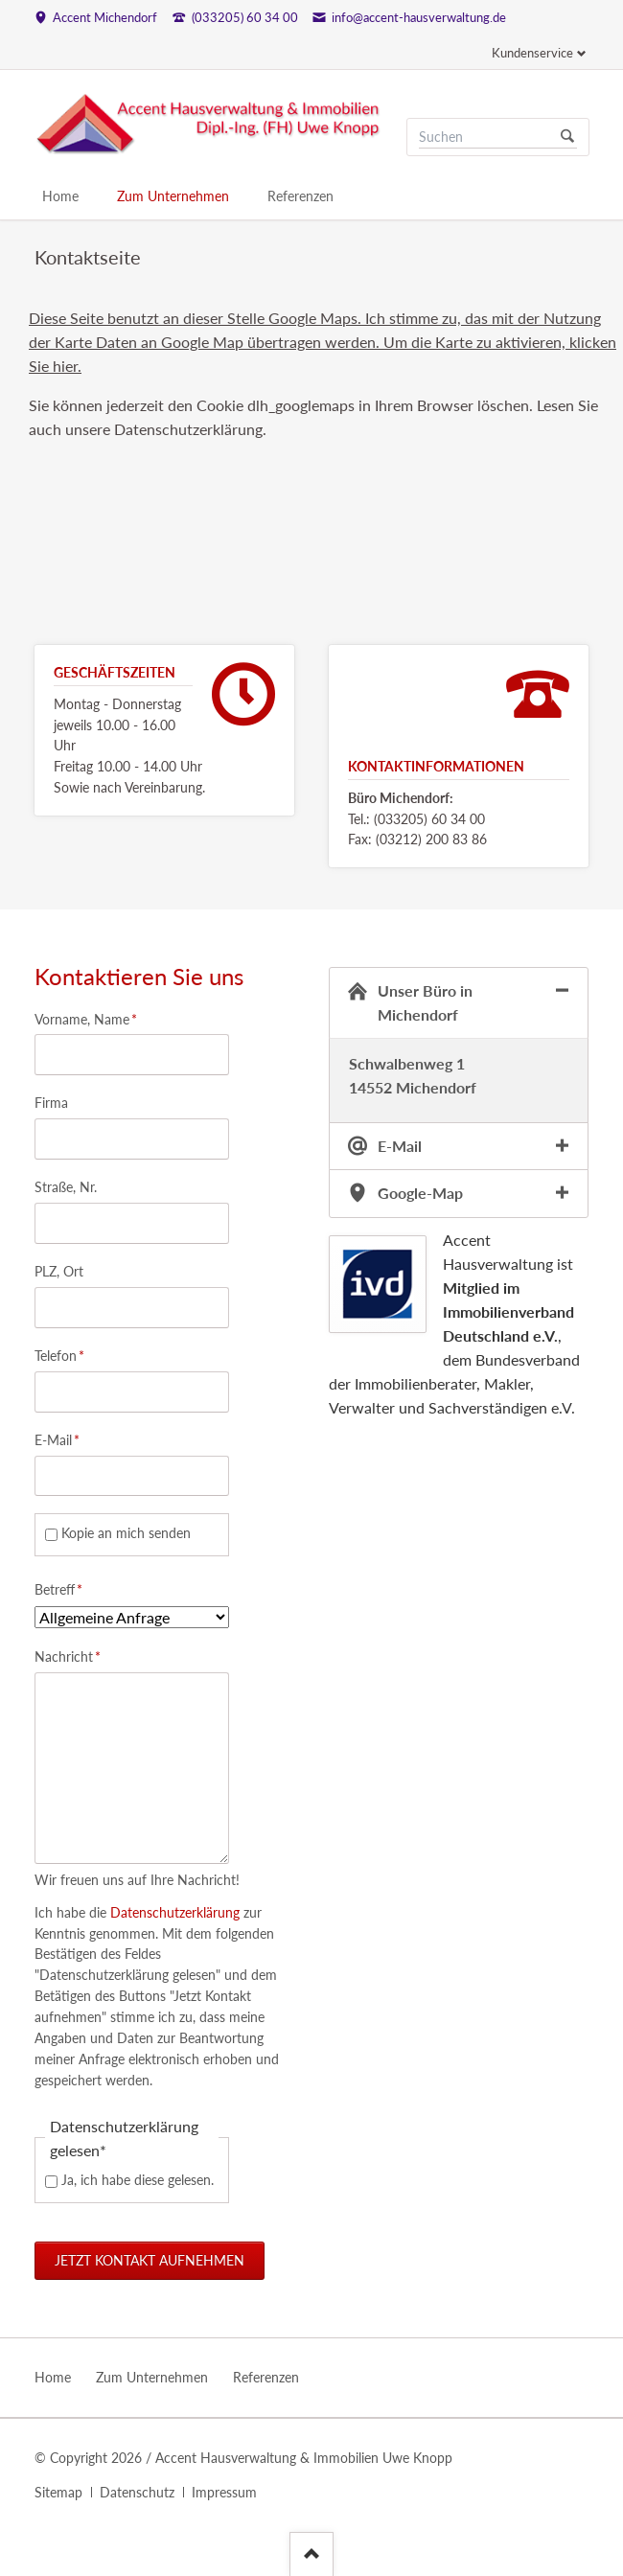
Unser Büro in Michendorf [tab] (425, 1002)
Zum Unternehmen (173, 196)
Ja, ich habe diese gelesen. (137, 2180)
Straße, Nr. (66, 1187)
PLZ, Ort (59, 1271)
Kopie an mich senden (126, 1533)
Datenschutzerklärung (173, 1912)
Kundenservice (532, 52)
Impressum (224, 2492)
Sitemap (58, 2492)
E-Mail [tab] (400, 1146)
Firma (51, 1102)
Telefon (64, 1355)
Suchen (567, 137)
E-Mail (64, 1439)
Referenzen (300, 196)
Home (60, 196)
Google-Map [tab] (420, 1193)
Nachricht (68, 1655)
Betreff (64, 1588)
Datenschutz (137, 2492)
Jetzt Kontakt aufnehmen (149, 2260)
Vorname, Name (86, 1018)
